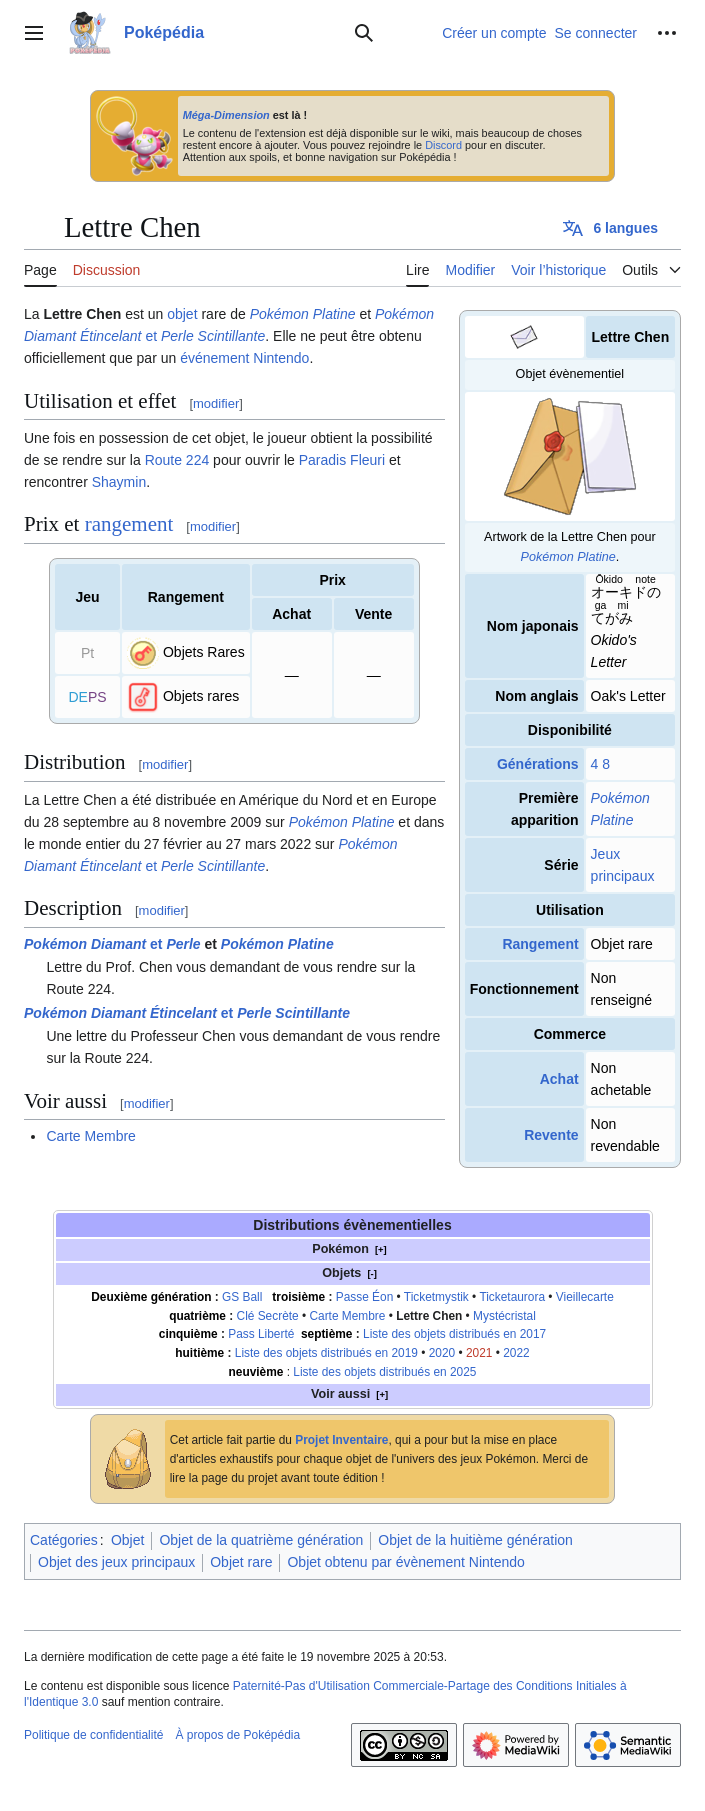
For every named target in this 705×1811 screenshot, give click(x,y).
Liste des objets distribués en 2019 (326, 1353)
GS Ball (242, 1297)
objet (182, 314)
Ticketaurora (512, 1297)
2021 (479, 1353)
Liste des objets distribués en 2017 (454, 1334)
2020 (442, 1353)
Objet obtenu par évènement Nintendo (405, 1562)
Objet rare (241, 1562)
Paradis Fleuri (342, 460)
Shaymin (119, 482)
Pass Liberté (261, 1334)
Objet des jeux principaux (116, 1562)
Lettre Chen (429, 1316)
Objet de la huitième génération (475, 1540)
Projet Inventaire (341, 1440)
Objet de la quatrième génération (261, 1540)
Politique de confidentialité (93, 1735)
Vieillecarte (585, 1297)
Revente (551, 1135)
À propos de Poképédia (237, 1735)
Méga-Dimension (226, 115)
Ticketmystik (436, 1297)
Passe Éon (365, 1297)
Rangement (540, 944)
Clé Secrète (268, 1316)
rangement (129, 524)
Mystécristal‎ (504, 1316)
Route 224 (177, 460)
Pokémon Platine (568, 557)
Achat (559, 1079)
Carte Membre (90, 1136)
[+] (381, 1249)
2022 (516, 1353)
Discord (443, 145)
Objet (127, 1540)
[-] (371, 1273)
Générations (538, 764)
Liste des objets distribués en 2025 (384, 1372)
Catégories (64, 1540)
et (112, 944)
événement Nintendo (244, 358)
